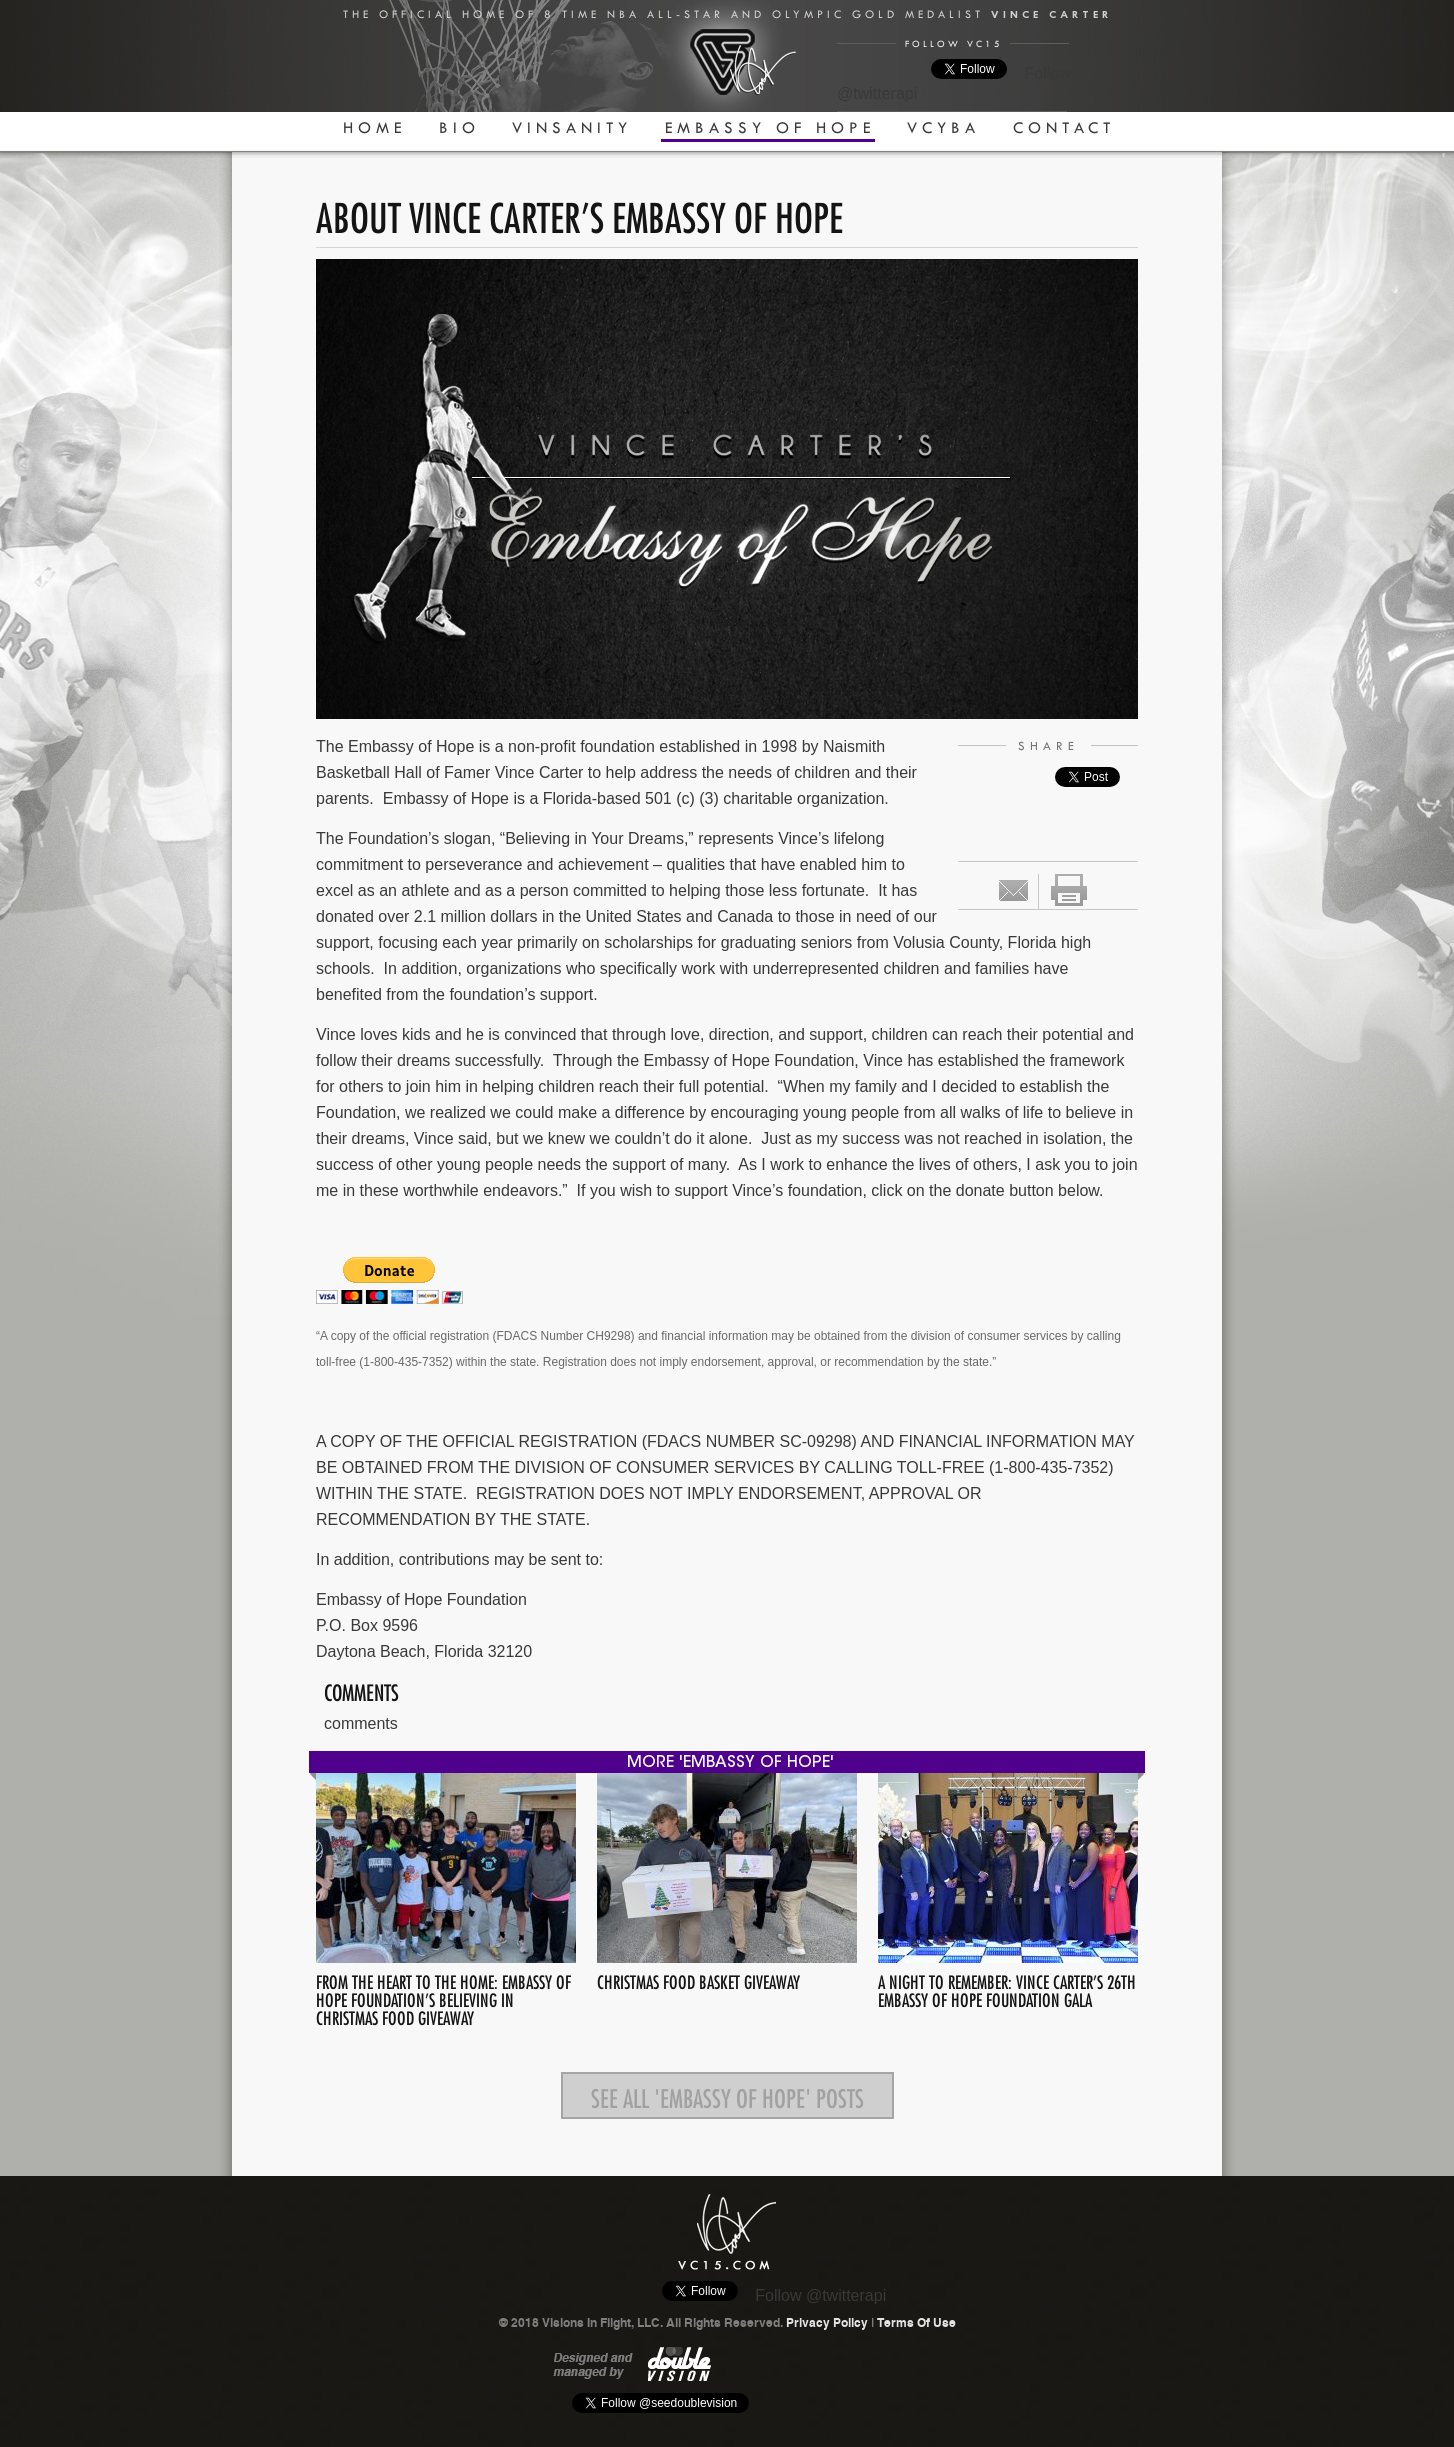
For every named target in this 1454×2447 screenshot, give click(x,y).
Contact (1064, 127)
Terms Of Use (916, 2323)
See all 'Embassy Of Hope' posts (727, 2095)
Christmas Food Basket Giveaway (698, 1979)
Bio (459, 127)
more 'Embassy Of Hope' (730, 1763)
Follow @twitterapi (820, 2295)
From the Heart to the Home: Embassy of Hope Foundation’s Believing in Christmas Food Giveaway (443, 1997)
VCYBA (943, 127)
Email (1013, 890)
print (1069, 890)
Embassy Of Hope (770, 127)
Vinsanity (572, 127)
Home (374, 127)
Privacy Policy (827, 2323)
